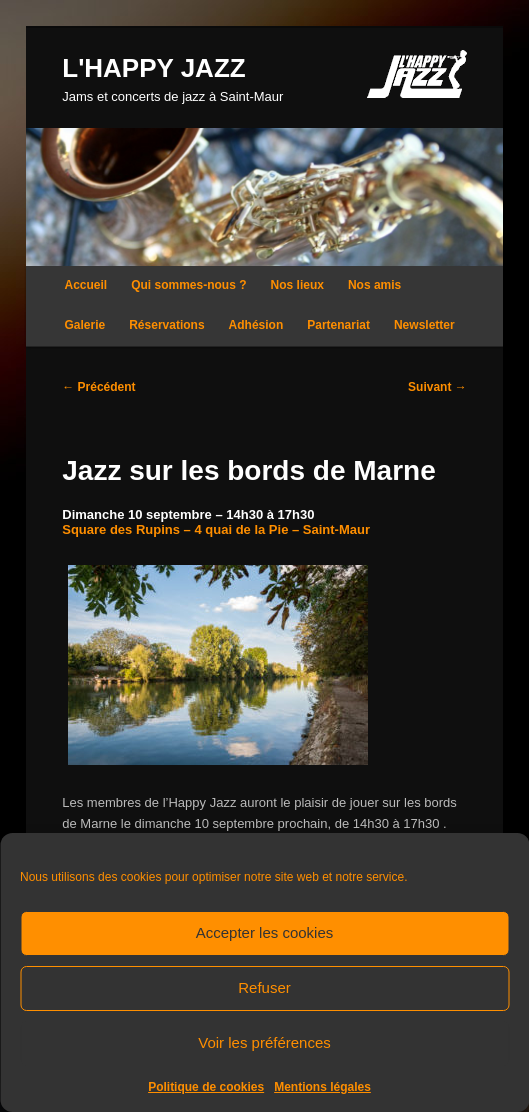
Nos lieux (297, 285)
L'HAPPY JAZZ (153, 68)
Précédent (98, 387)
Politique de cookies (206, 1087)
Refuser (264, 987)
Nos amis (374, 285)
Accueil (86, 285)
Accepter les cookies (265, 932)
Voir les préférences (264, 1042)
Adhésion (256, 325)
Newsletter (424, 325)
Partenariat (338, 325)
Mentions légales (322, 1087)
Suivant (437, 387)
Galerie (85, 325)
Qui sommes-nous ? (188, 285)
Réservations (166, 325)
